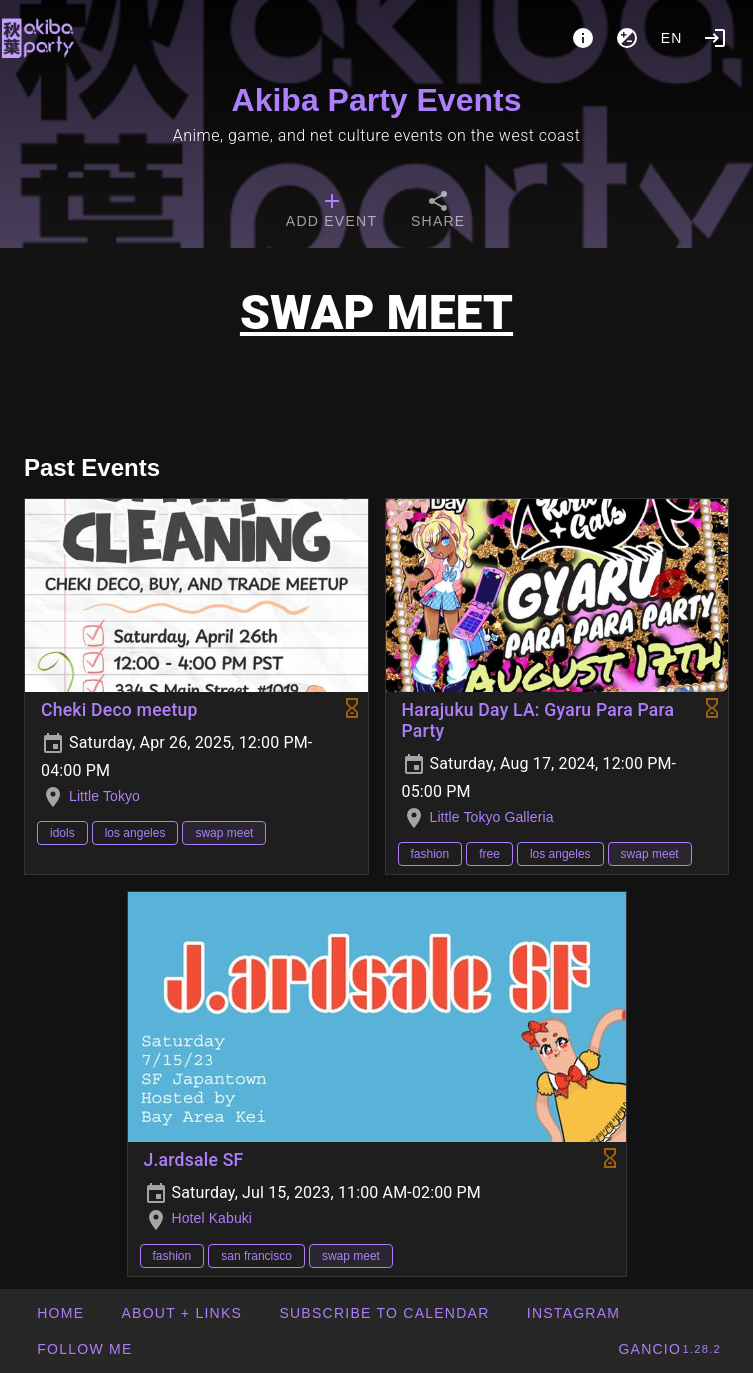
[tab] (331, 212)
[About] (583, 38)
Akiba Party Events (377, 100)
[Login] (715, 38)
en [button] (672, 38)
